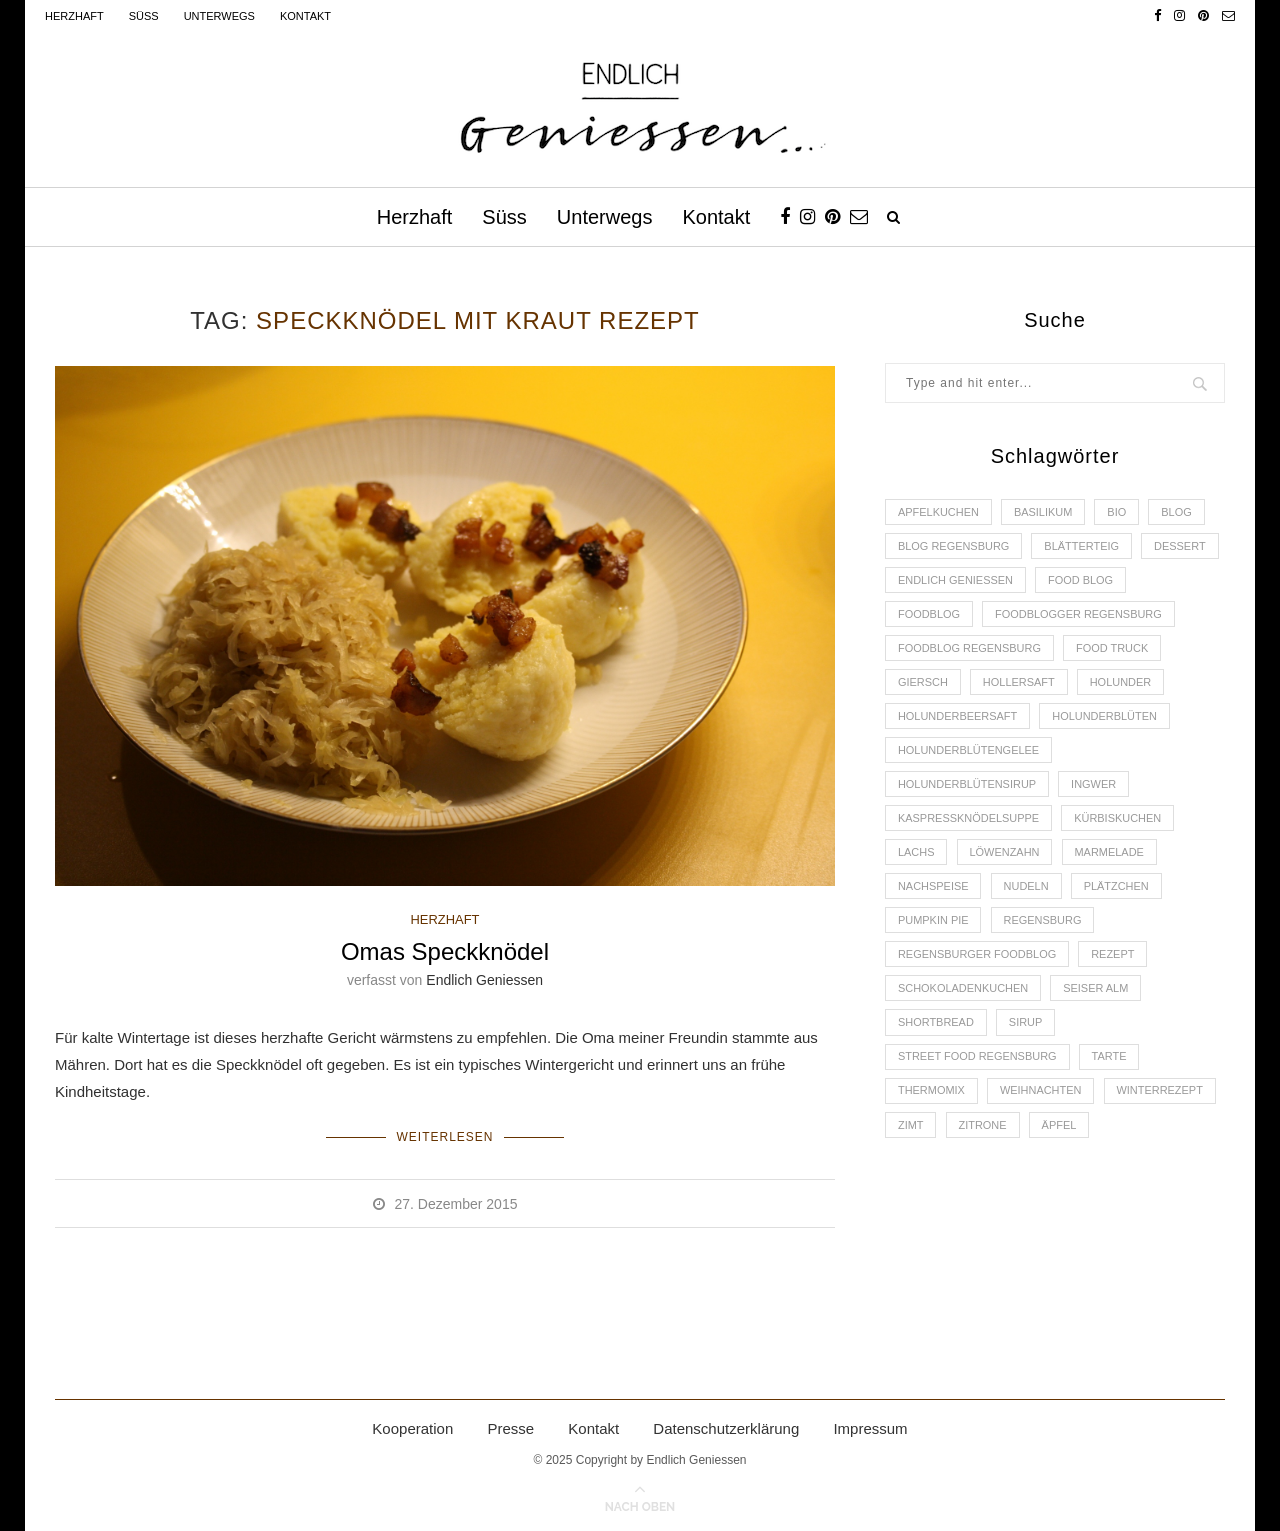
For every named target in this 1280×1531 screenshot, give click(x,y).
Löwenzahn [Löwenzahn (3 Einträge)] (1005, 854)
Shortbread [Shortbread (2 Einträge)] (936, 1025)
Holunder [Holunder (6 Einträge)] (1122, 683)
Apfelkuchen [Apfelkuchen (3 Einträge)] (938, 512)
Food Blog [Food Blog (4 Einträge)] (1081, 580)
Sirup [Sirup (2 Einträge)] (1026, 1025)
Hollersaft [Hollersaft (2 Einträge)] (1019, 683)
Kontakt (305, 16)
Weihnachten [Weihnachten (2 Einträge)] (1041, 1093)
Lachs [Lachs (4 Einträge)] (916, 854)
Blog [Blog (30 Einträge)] (1177, 512)
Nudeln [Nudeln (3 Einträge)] (1026, 888)
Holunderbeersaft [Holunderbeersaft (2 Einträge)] (958, 717)
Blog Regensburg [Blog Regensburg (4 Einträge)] (954, 546)
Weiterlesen (444, 1137)
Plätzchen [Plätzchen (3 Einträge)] (1117, 888)
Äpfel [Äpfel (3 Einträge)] (1059, 1127)
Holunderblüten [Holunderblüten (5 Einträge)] (1105, 717)
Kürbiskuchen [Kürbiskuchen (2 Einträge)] (1118, 820)
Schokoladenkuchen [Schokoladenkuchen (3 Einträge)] (963, 991)
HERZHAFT (444, 919)
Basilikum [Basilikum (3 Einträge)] (1043, 512)
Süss (144, 16)
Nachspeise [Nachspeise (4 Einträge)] (933, 888)
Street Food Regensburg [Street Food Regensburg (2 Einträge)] (977, 1059)
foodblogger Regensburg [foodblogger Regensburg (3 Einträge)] (1079, 615)
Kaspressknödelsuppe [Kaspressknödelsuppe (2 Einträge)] (969, 820)
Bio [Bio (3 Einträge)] (1117, 512)
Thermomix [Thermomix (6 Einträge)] (931, 1093)
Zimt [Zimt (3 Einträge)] (911, 1127)
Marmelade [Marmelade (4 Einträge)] (1110, 854)
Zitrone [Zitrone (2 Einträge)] (983, 1127)
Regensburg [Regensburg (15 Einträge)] (1043, 922)
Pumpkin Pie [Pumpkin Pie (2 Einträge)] (933, 922)
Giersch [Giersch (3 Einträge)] (923, 683)
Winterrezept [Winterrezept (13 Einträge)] (1160, 1093)
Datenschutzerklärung (726, 1428)
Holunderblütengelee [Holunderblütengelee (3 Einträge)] (969, 751)
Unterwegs (219, 16)
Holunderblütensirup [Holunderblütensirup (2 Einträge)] (967, 786)
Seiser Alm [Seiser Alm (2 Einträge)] (1096, 991)
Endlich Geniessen (484, 980)
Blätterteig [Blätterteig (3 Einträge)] (1082, 546)
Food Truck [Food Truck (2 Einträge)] (1113, 649)
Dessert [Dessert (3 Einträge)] (1181, 546)
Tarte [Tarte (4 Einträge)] (1110, 1059)
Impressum (870, 1428)
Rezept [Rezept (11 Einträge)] (1113, 956)
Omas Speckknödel (445, 951)
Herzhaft (74, 16)
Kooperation (412, 1428)
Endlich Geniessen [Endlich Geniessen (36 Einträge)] (956, 580)
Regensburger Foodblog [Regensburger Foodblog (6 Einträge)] (977, 956)
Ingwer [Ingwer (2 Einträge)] (1094, 786)
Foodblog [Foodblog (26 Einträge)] (929, 615)
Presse (510, 1428)
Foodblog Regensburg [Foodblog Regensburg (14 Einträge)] (970, 649)
